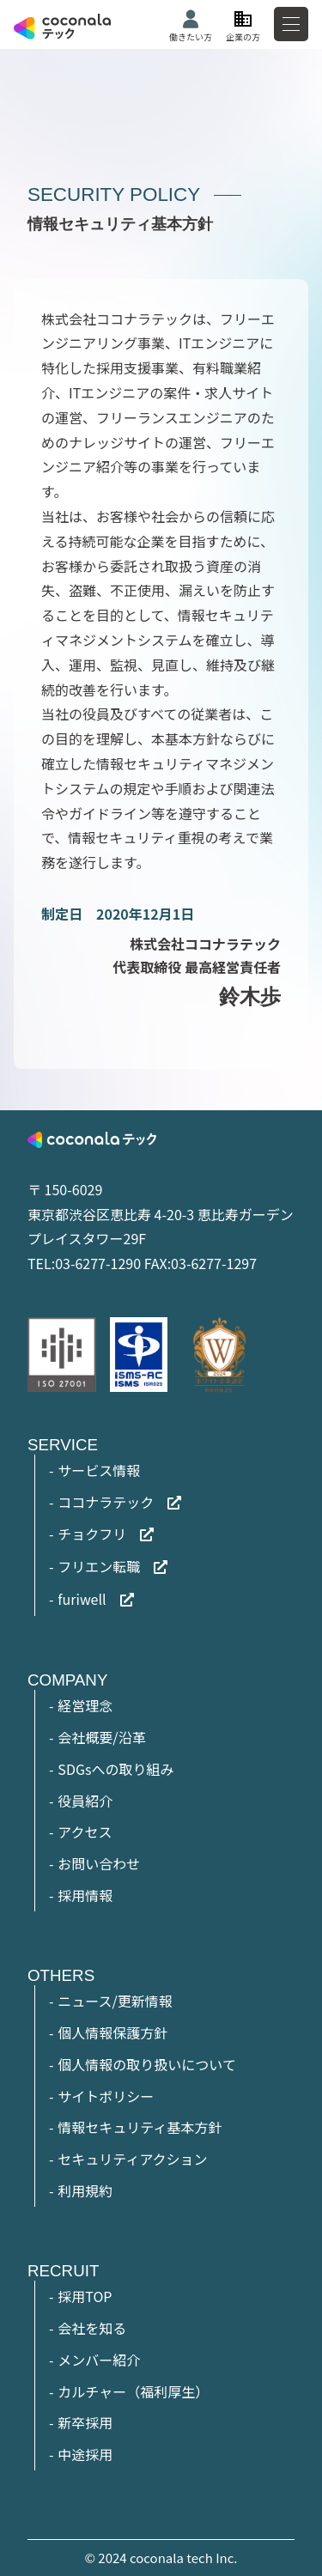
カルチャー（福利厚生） (133, 2391)
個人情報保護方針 (112, 2032)
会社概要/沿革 (101, 1737)
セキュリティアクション (132, 2158)
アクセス (85, 1831)
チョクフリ (92, 1533)
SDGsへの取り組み (115, 1769)
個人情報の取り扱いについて (147, 2064)
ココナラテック (106, 1502)
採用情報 (85, 1895)
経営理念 (85, 1705)
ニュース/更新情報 (115, 2000)
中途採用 (85, 2454)
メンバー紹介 (99, 2359)
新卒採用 (85, 2422)
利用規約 (85, 2190)
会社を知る (92, 2328)
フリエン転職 (99, 1566)
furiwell (82, 1599)
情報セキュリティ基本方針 (140, 2127)
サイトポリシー (106, 2096)
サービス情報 (99, 1470)
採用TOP (85, 2296)
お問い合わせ (99, 1863)
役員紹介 (85, 1800)
